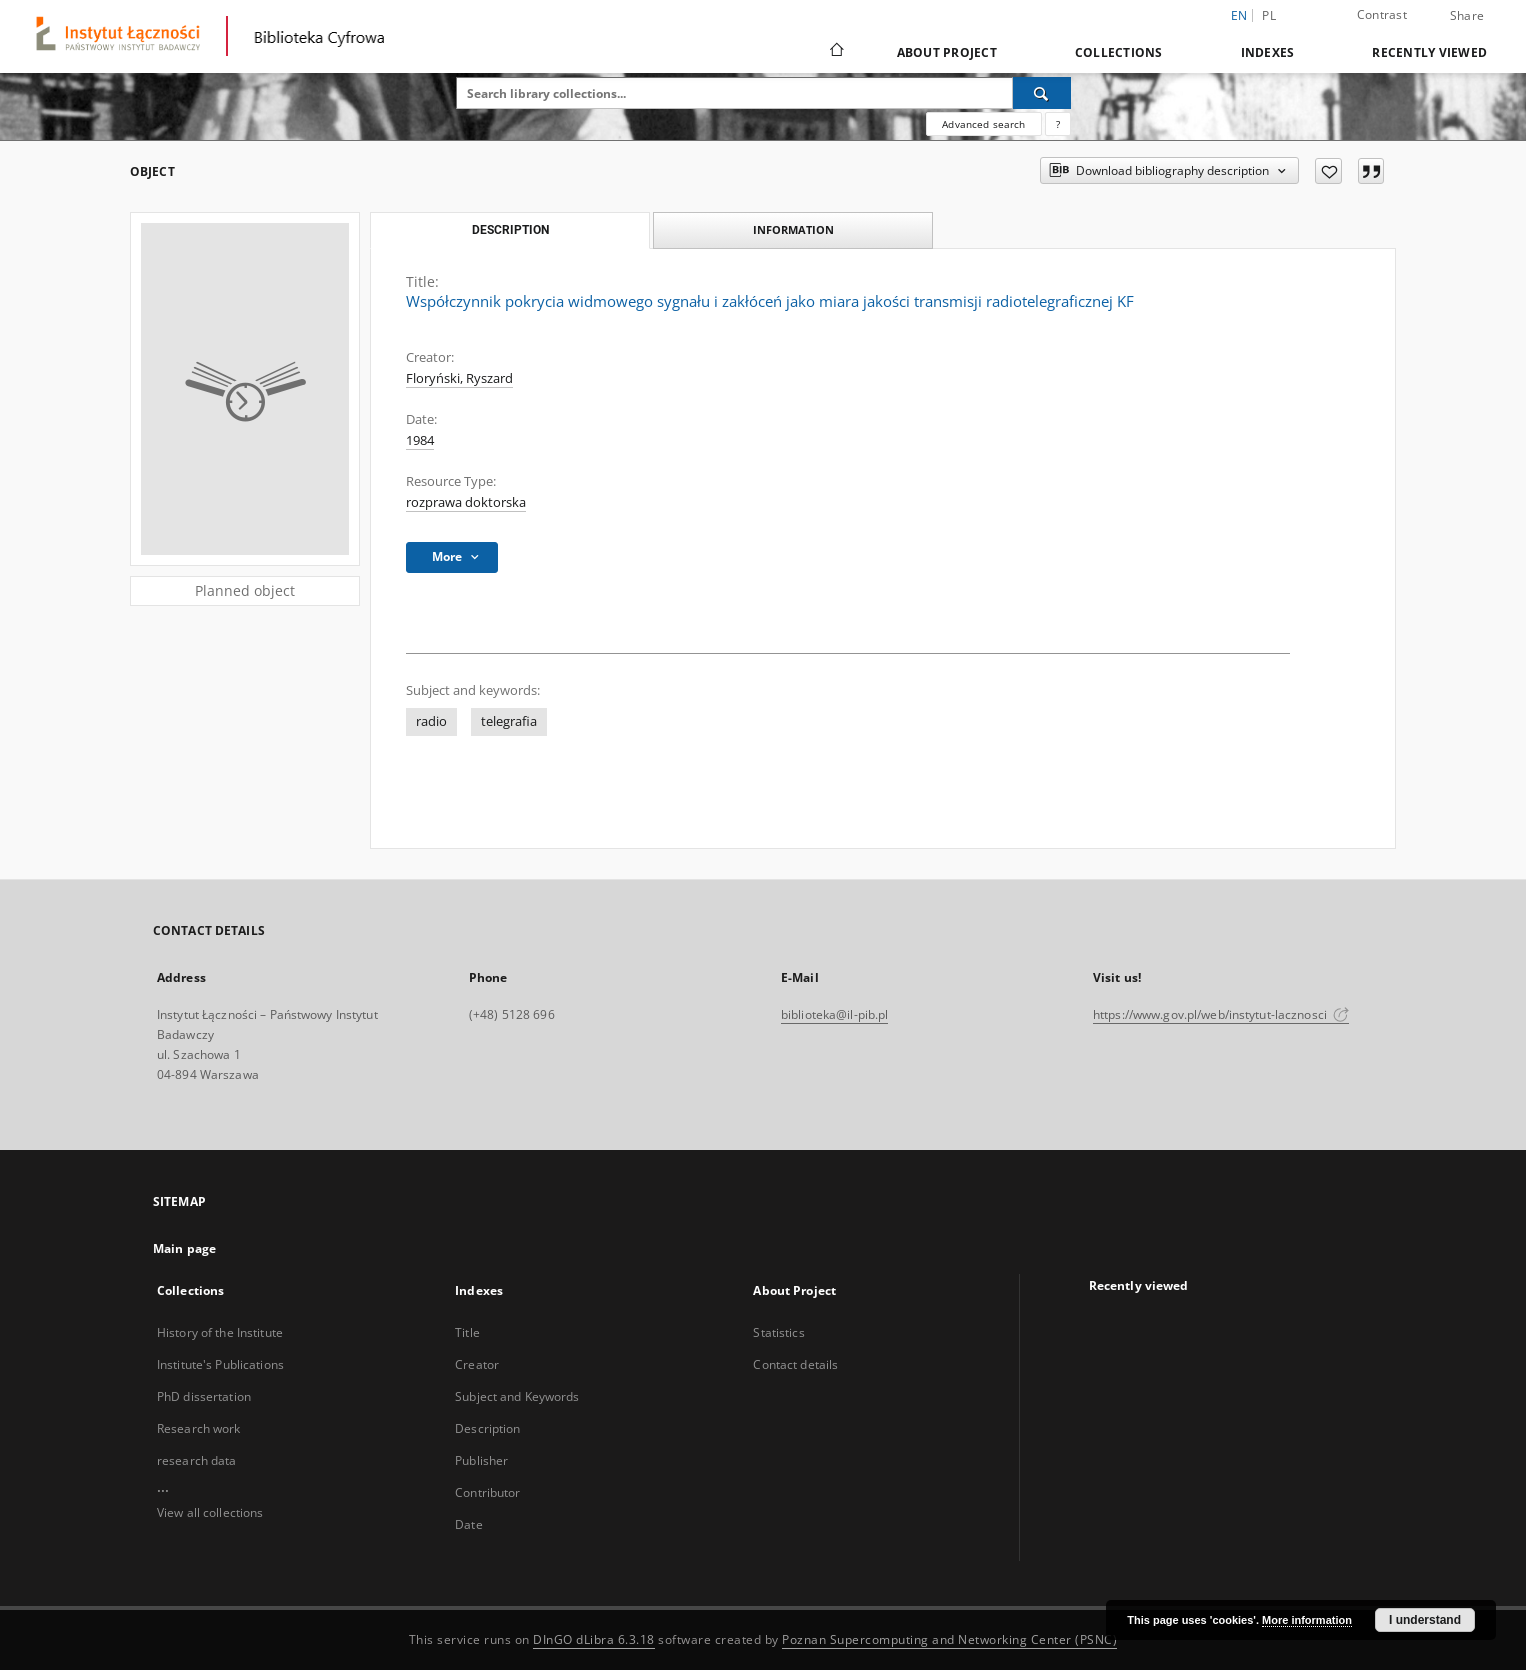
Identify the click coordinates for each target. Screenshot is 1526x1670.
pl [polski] (1269, 15)
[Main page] (835, 52)
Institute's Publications (220, 1364)
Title (467, 1332)
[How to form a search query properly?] (1058, 124)
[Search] (1042, 93)
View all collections (210, 1512)
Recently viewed (1429, 52)
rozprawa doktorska (466, 502)
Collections (1119, 52)
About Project (947, 52)
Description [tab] (510, 230)
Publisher (481, 1460)
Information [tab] (793, 229)
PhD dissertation (204, 1396)
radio (431, 721)
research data (197, 1460)
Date (468, 1524)
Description (487, 1428)
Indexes (1268, 52)
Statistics (778, 1332)
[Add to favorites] (1328, 171)
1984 (420, 440)
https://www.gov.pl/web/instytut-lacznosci (1221, 1014)
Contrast (1382, 14)
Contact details (795, 1364)
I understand (1425, 1620)
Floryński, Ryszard (459, 378)
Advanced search (983, 124)
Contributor (487, 1492)
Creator (477, 1364)
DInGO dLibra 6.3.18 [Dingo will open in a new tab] (594, 1639)
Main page (184, 1248)
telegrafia (509, 721)
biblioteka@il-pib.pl (834, 1014)
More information (1307, 1620)
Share (1467, 16)
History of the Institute (220, 1332)
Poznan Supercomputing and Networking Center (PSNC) (949, 1639)
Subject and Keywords (517, 1396)
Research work (199, 1428)
